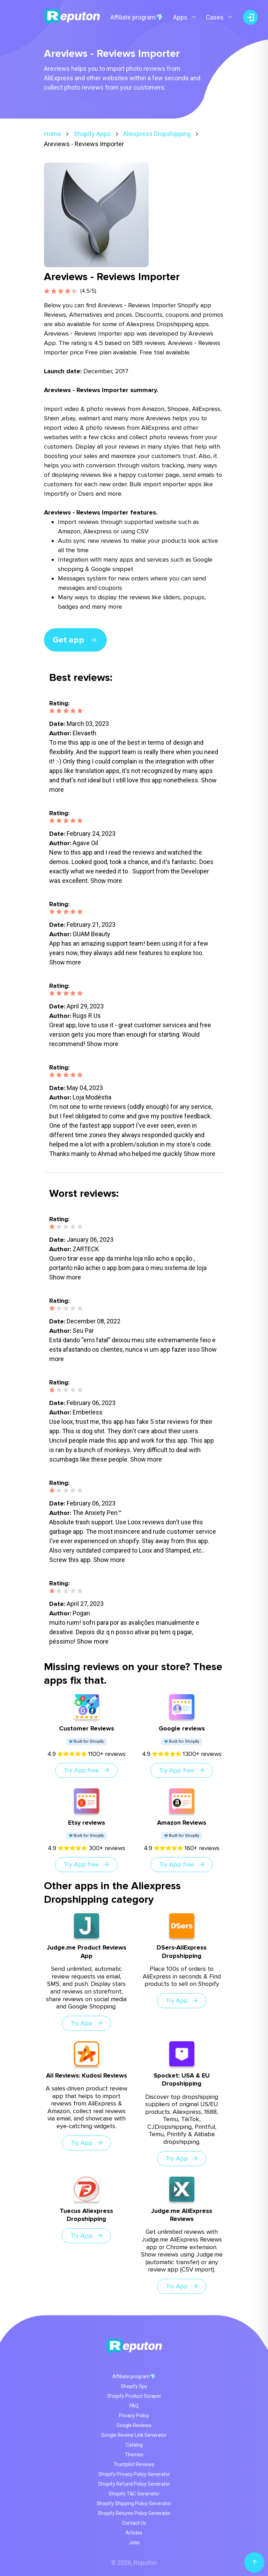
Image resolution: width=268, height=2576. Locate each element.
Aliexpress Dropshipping (157, 133)
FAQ (134, 2406)
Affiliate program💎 (136, 17)
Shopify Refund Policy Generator (134, 2484)
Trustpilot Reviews (134, 2464)
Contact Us (134, 2523)
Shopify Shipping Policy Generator (134, 2503)
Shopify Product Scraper (134, 2396)
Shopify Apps (92, 133)
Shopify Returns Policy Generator (134, 2513)
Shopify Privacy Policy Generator (134, 2474)
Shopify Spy (134, 2386)
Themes (134, 2454)
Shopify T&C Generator (134, 2493)
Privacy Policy (134, 2415)
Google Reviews (134, 2425)
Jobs (134, 2542)
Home (52, 133)
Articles (134, 2533)
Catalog (134, 2445)
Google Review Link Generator (134, 2435)
